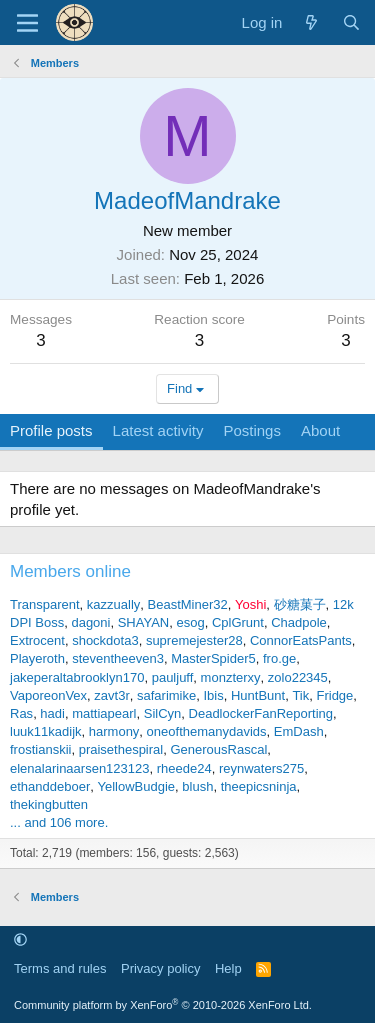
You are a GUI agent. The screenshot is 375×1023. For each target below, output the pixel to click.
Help (228, 968)
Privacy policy (160, 968)
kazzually (113, 604)
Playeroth (37, 658)
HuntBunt (258, 695)
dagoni (90, 622)
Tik (300, 695)
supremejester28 (194, 640)
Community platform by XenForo (163, 1005)
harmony (114, 731)
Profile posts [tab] (51, 430)
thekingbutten (49, 804)
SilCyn (163, 713)
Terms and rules (60, 968)
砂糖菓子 (300, 604)
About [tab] (320, 430)
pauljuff (173, 677)
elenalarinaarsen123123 (80, 768)
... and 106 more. (59, 822)
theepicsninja (259, 786)
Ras (21, 713)
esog (190, 622)
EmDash (299, 731)
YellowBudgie (136, 786)
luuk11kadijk (46, 731)
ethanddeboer (50, 786)
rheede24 (184, 768)
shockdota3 (105, 640)
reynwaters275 (261, 768)
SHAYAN (144, 622)
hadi (52, 713)
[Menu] (27, 23)
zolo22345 (298, 677)
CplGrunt (238, 622)
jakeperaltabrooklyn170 (77, 677)
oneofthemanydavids (207, 731)
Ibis (213, 695)
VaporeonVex (48, 695)
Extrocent (37, 640)
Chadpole (299, 622)
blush (197, 786)
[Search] (351, 22)
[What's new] (311, 22)
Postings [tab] (252, 430)
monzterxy (231, 677)
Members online (70, 571)
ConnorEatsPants (301, 640)
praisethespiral (121, 749)
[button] (20, 940)
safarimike (166, 695)
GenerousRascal (218, 749)
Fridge (334, 695)
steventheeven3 (118, 658)
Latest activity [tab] (158, 430)
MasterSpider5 (213, 658)
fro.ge (279, 658)
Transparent (45, 604)
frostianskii (40, 749)
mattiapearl (104, 713)
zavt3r (111, 695)
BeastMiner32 (188, 604)
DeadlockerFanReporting (261, 713)
